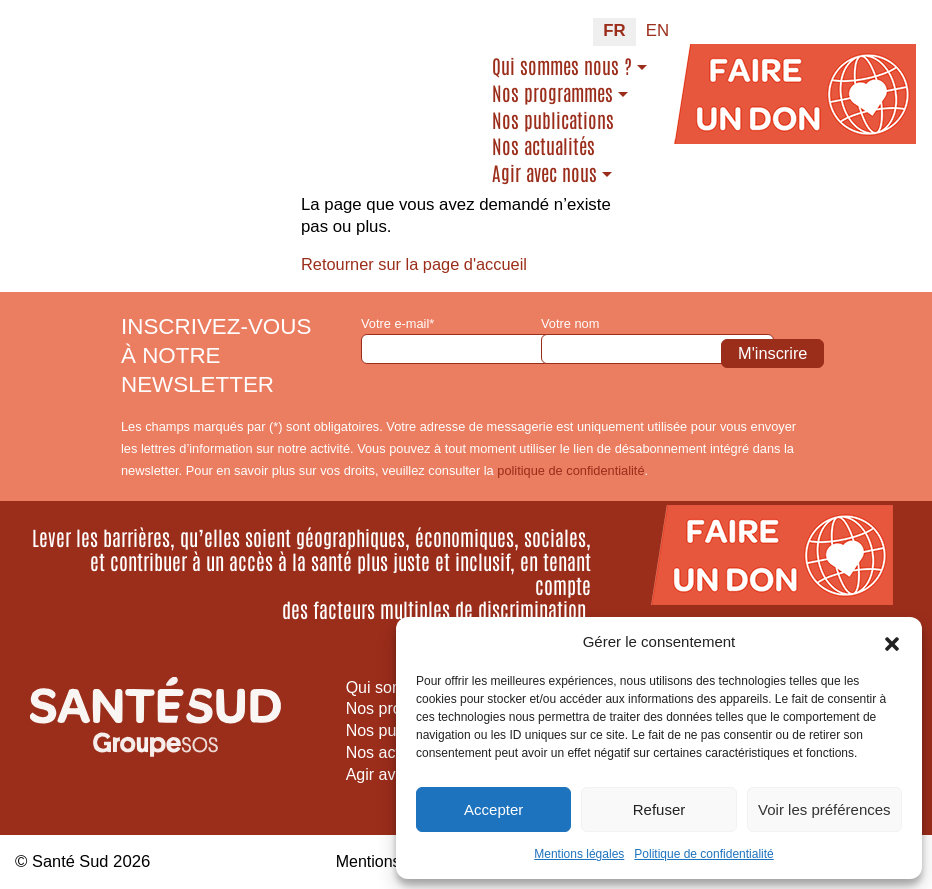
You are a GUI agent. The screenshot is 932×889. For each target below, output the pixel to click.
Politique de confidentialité (703, 854)
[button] (892, 642)
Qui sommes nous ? (562, 66)
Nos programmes (552, 93)
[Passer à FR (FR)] (614, 32)
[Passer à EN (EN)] (657, 32)
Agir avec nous (544, 173)
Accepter (493, 809)
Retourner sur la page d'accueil (417, 264)
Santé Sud (71, 861)
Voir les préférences (824, 809)
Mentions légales (579, 854)
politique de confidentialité (570, 470)
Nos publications (553, 120)
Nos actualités (543, 146)
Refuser (659, 809)
